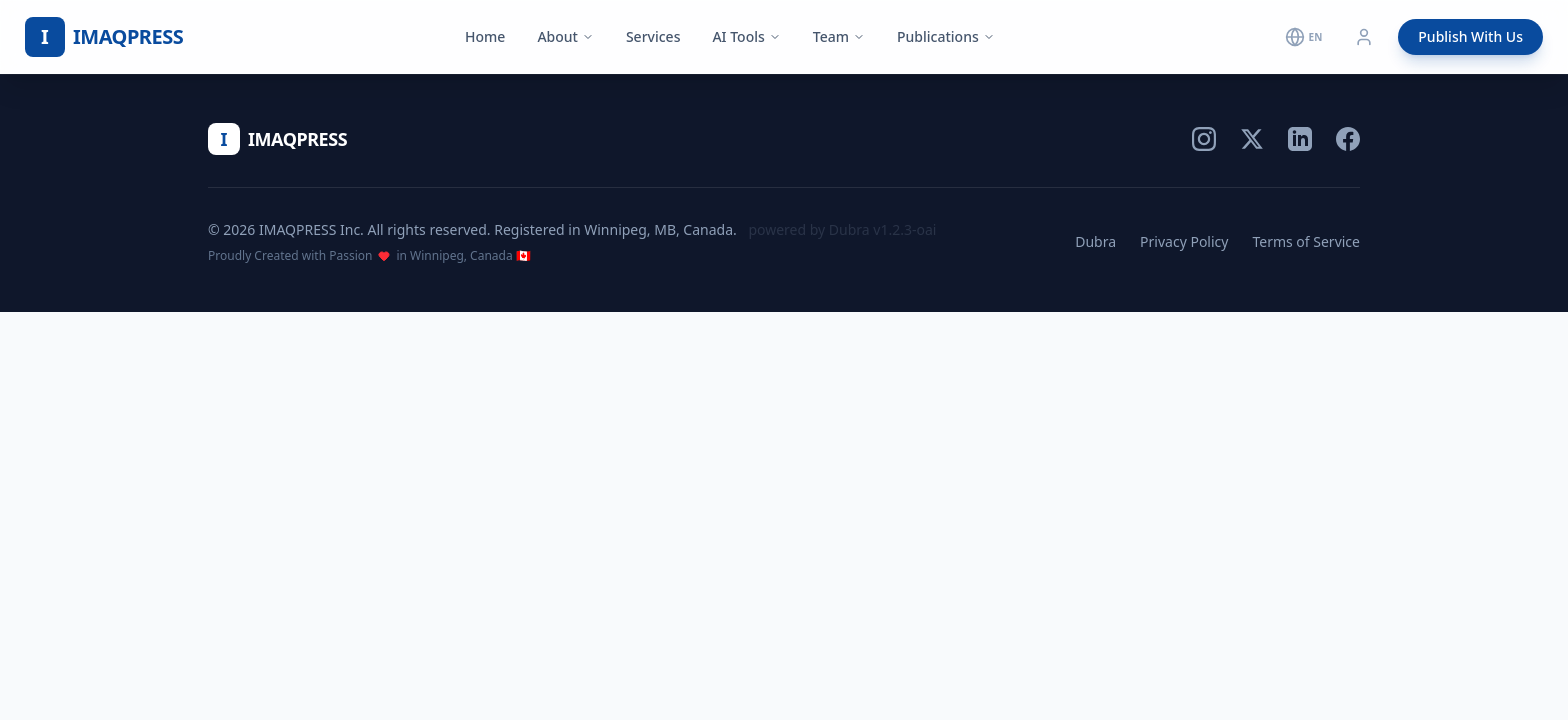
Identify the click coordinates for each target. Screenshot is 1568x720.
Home (485, 36)
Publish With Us (1470, 36)
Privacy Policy (1184, 241)
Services (653, 36)
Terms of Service (1306, 241)
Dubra (1095, 241)
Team (839, 36)
